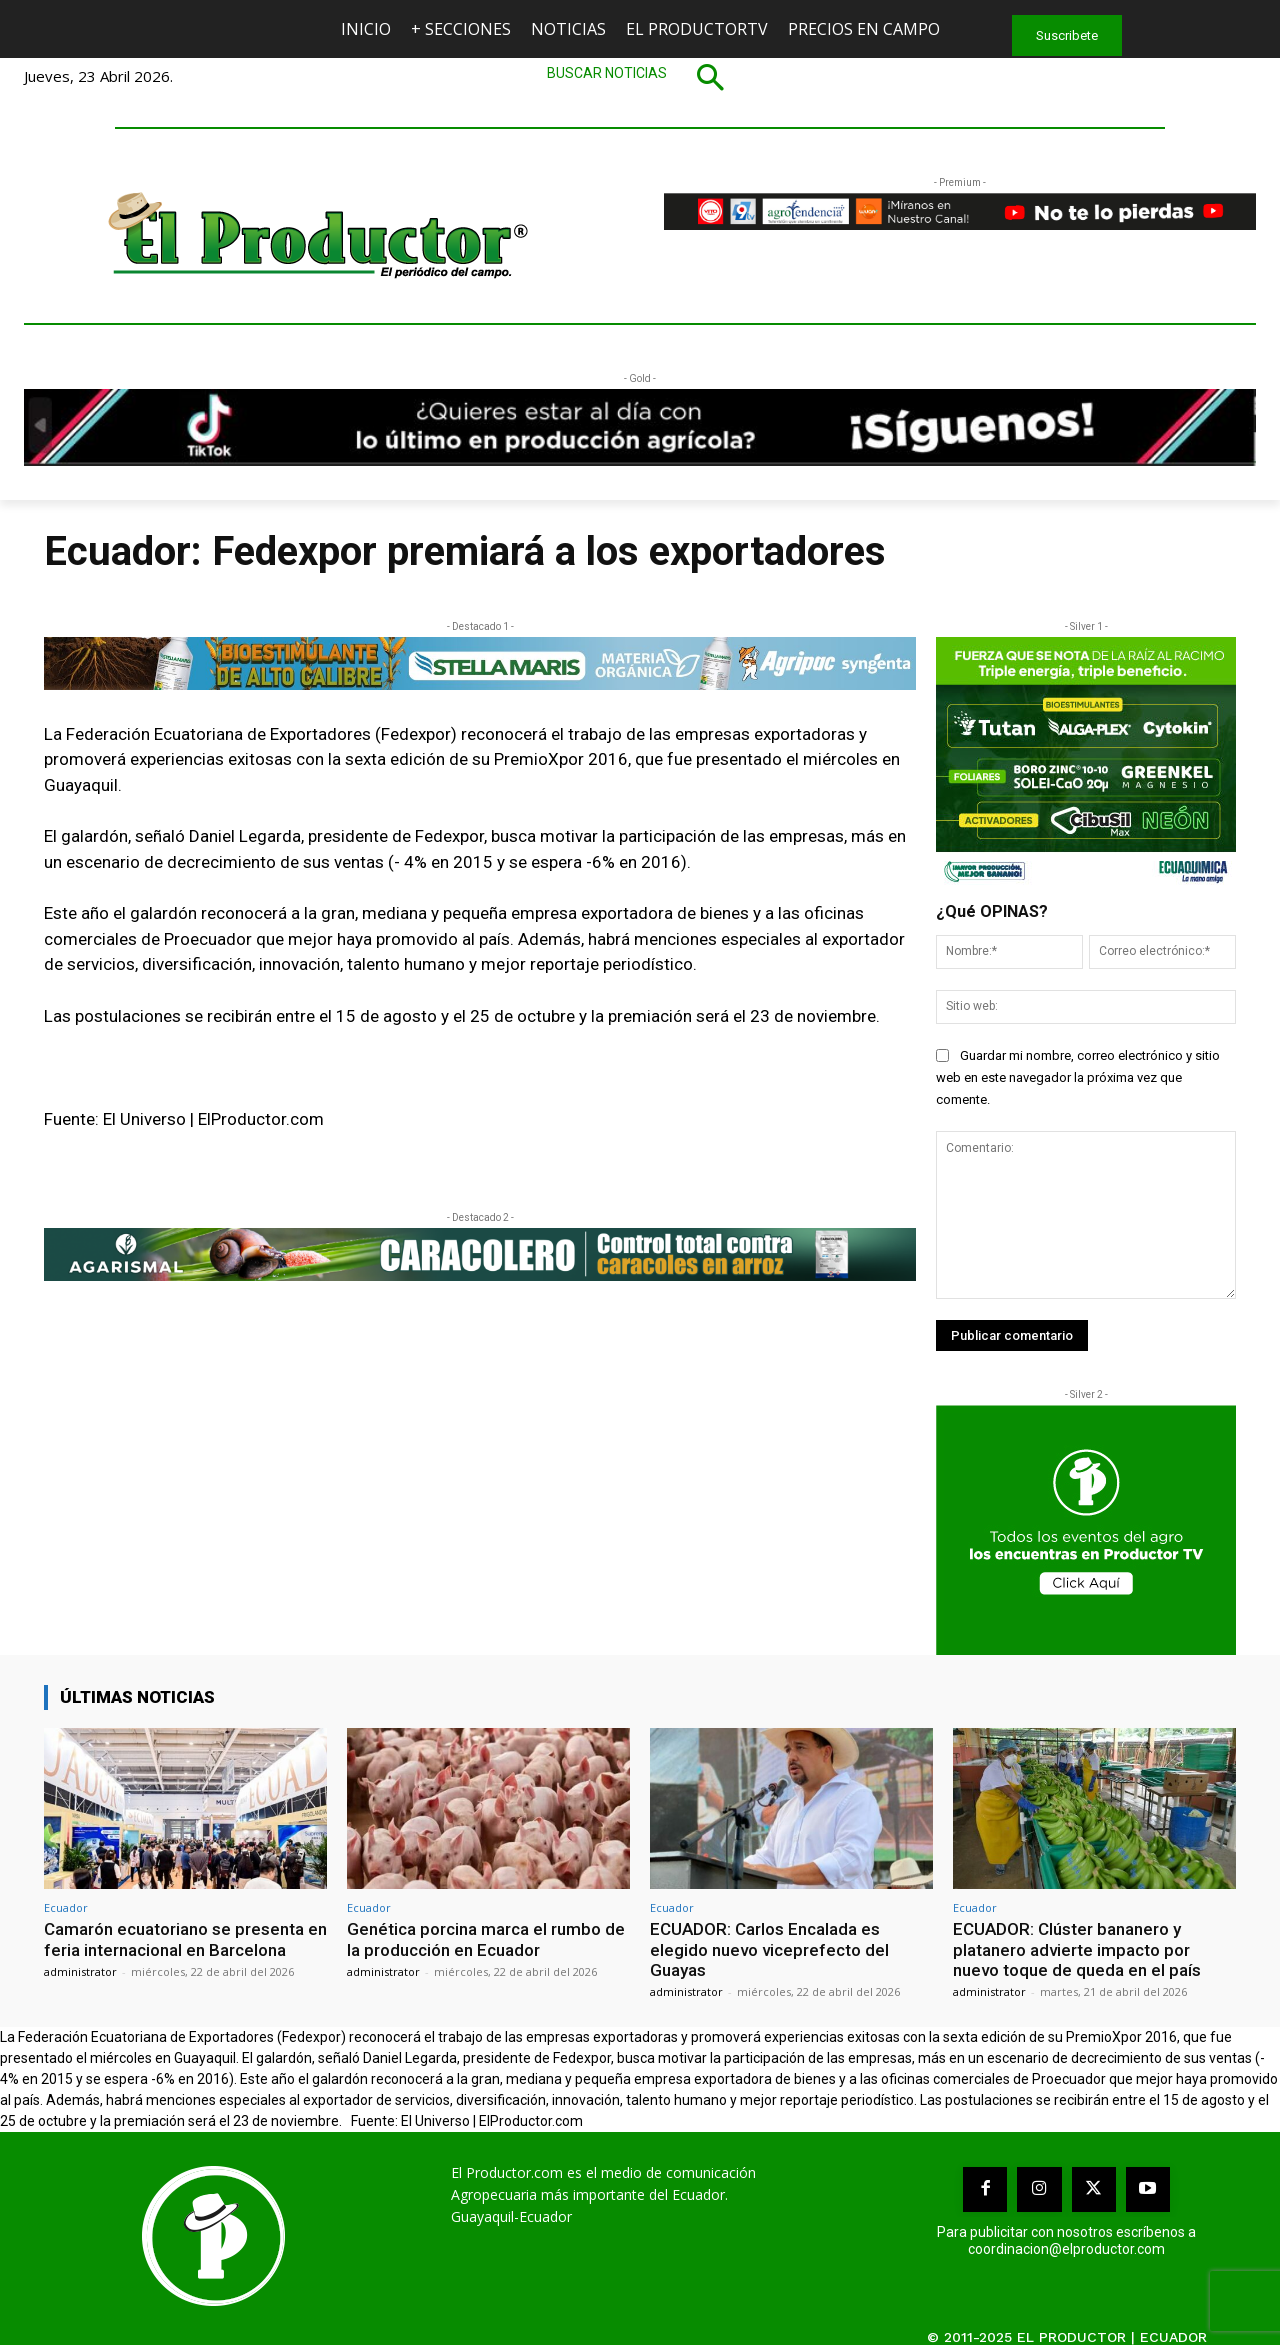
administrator (80, 1971)
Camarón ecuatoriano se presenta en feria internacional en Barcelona (185, 1939)
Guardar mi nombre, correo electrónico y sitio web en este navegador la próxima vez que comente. (1078, 1077)
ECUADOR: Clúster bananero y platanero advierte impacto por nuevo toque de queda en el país (1077, 1949)
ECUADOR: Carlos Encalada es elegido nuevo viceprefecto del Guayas (769, 1949)
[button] (640, 77)
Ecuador (66, 1907)
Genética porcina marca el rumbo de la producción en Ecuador (486, 1939)
